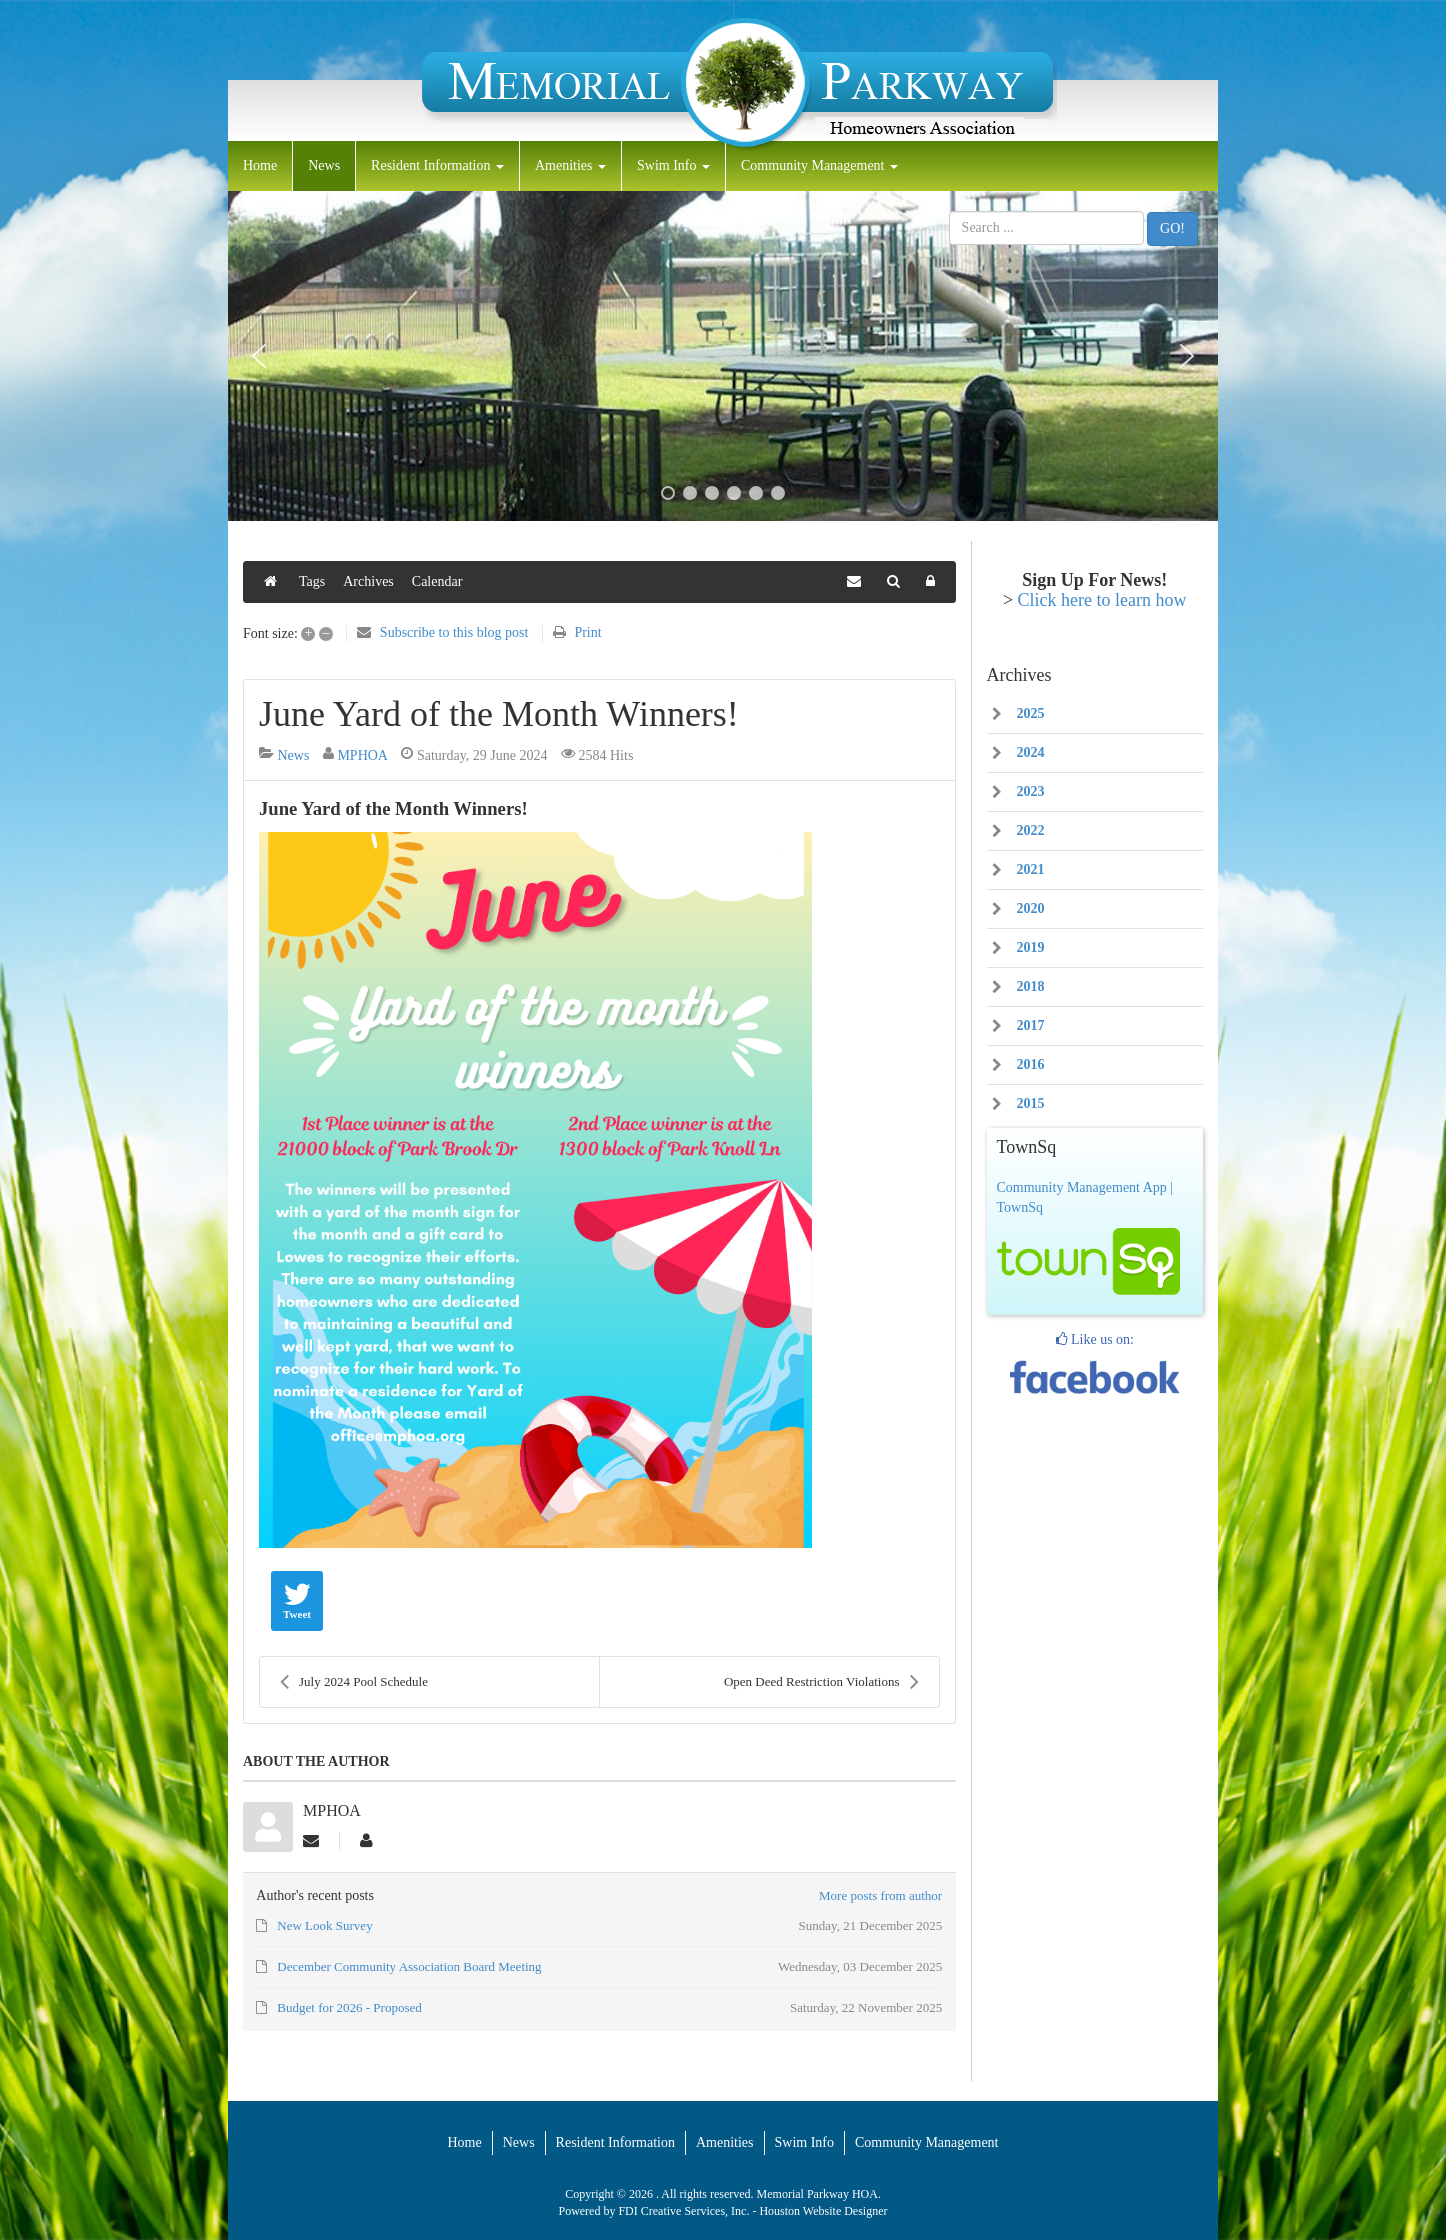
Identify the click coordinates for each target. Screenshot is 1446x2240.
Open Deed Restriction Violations (821, 1682)
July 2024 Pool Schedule (354, 1682)
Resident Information (437, 165)
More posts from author (880, 1895)
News (324, 165)
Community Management (819, 165)
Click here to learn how (1102, 600)
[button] (259, 356)
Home (260, 165)
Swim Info (673, 165)
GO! (1172, 228)
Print (587, 632)
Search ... (949, 211)
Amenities (570, 165)
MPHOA (362, 755)
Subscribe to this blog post (454, 632)
